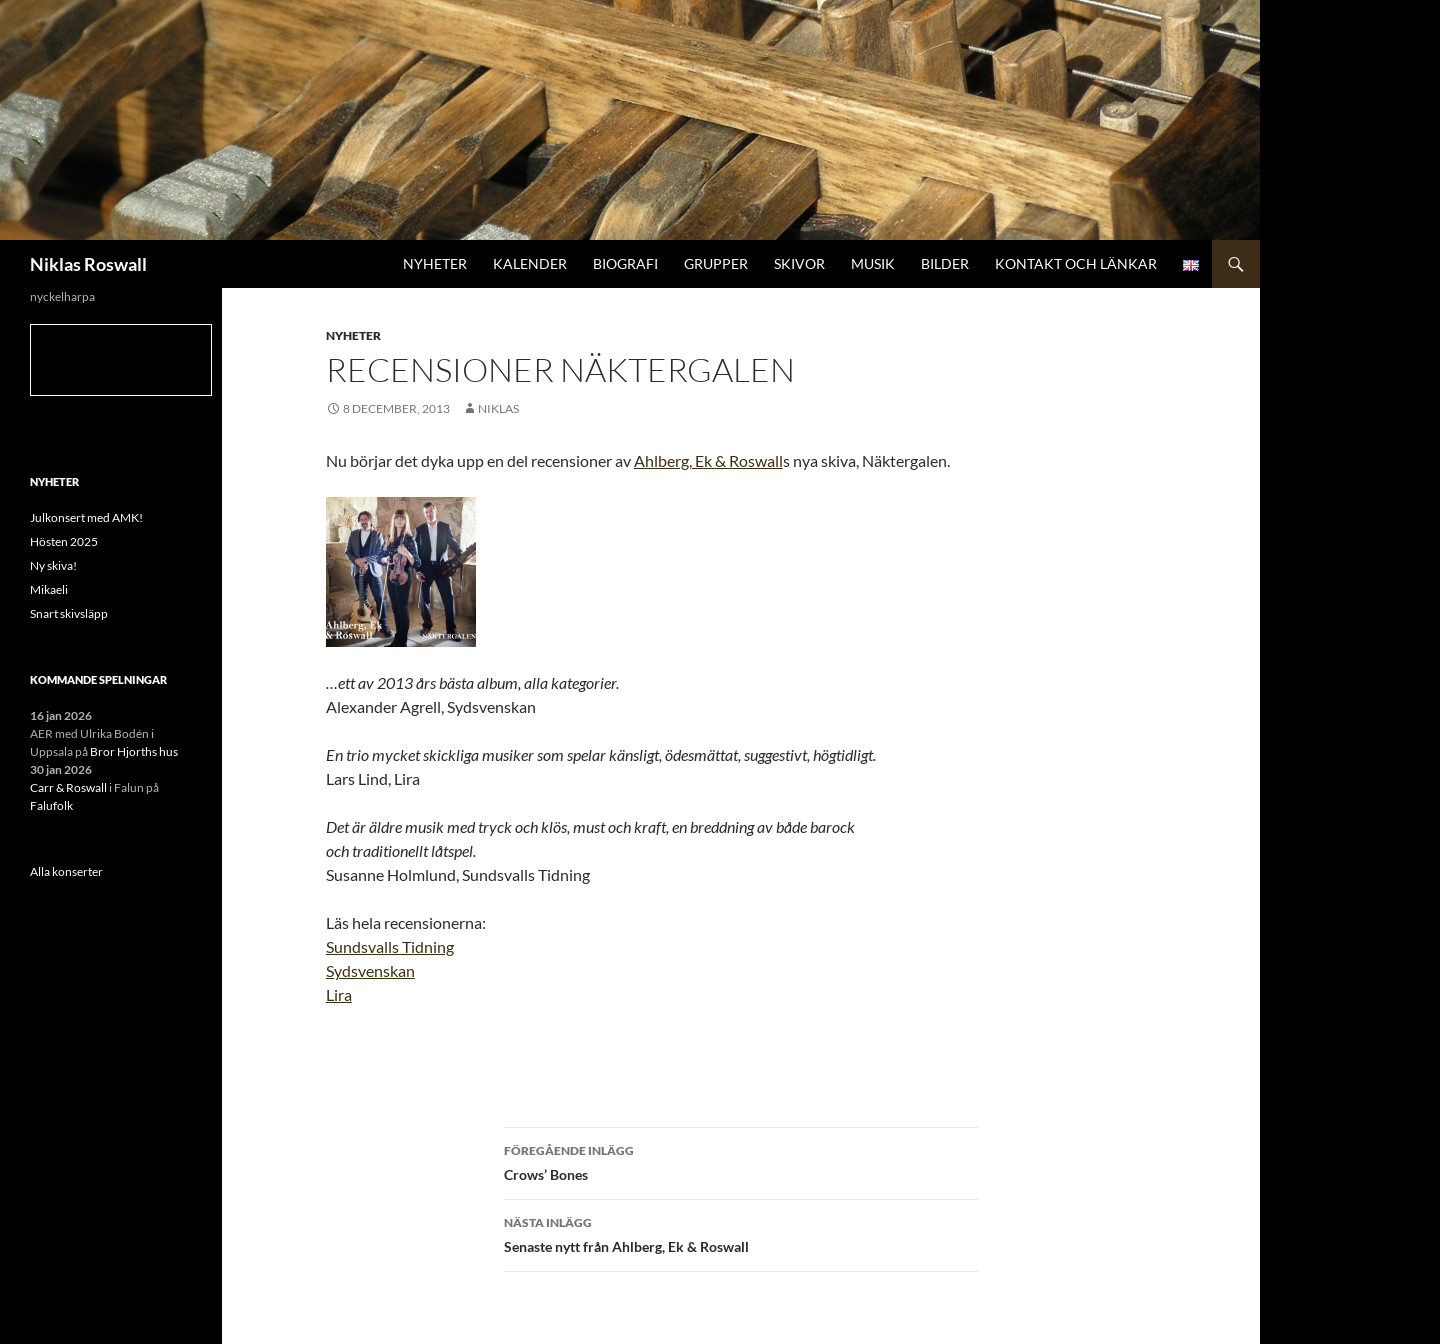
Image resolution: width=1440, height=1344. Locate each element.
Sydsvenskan (370, 970)
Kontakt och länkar (1076, 263)
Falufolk (51, 805)
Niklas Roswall (88, 264)
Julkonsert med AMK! (86, 517)
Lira (339, 994)
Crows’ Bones (741, 1161)
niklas (498, 408)
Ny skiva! (53, 565)
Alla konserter (66, 871)
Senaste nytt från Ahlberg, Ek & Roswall (741, 1233)
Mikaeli (49, 589)
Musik (873, 263)
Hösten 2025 (64, 541)
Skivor (799, 263)
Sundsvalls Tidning (390, 946)
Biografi (625, 263)
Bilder (945, 263)
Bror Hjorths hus (134, 751)
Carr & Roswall (68, 787)
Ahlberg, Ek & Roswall (708, 460)
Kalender (530, 263)
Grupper (716, 263)
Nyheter (435, 263)
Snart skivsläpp (69, 613)
